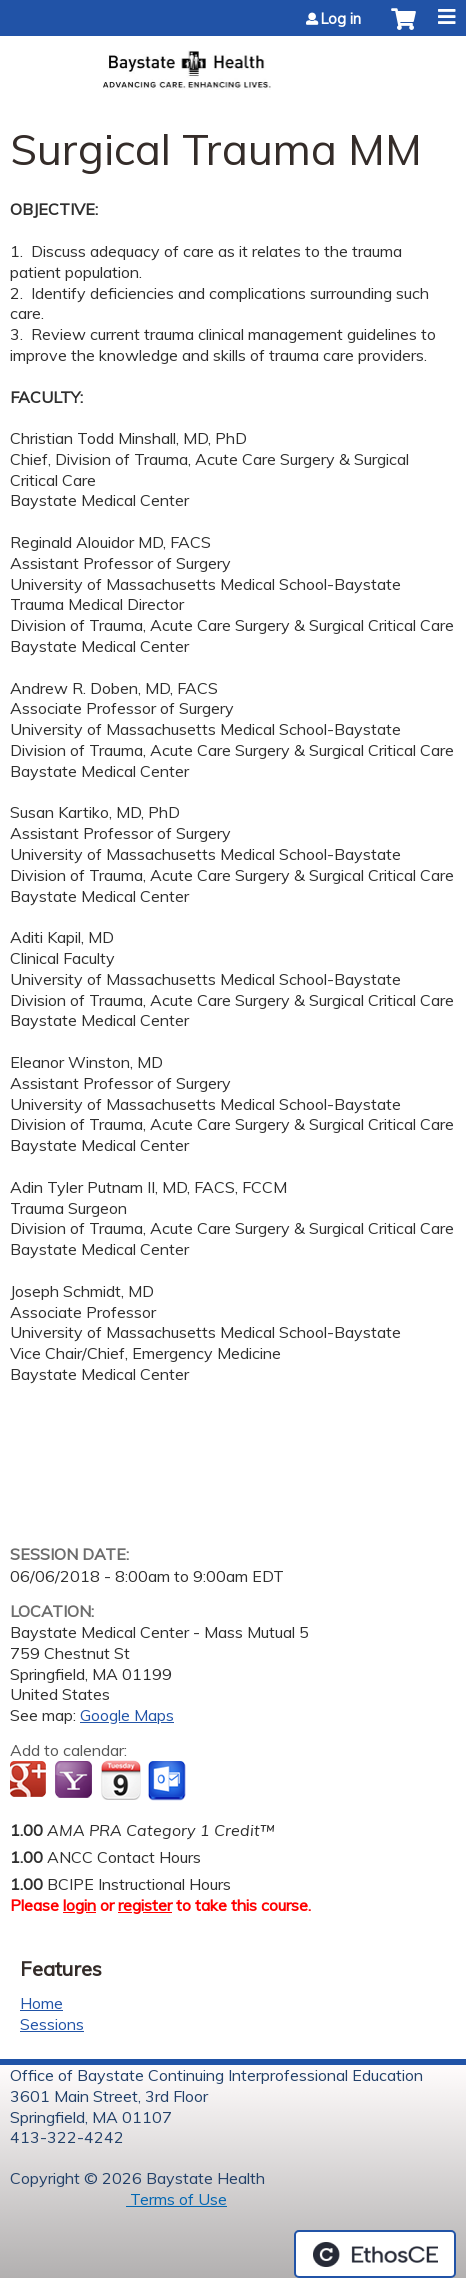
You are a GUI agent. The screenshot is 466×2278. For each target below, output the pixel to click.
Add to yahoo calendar (75, 1781)
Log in (341, 19)
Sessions (52, 2024)
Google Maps (127, 1715)
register (145, 1905)
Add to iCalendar (120, 1780)
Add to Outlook (168, 1781)
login (79, 1905)
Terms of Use (176, 2199)
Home (41, 2003)
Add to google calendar (30, 1781)
